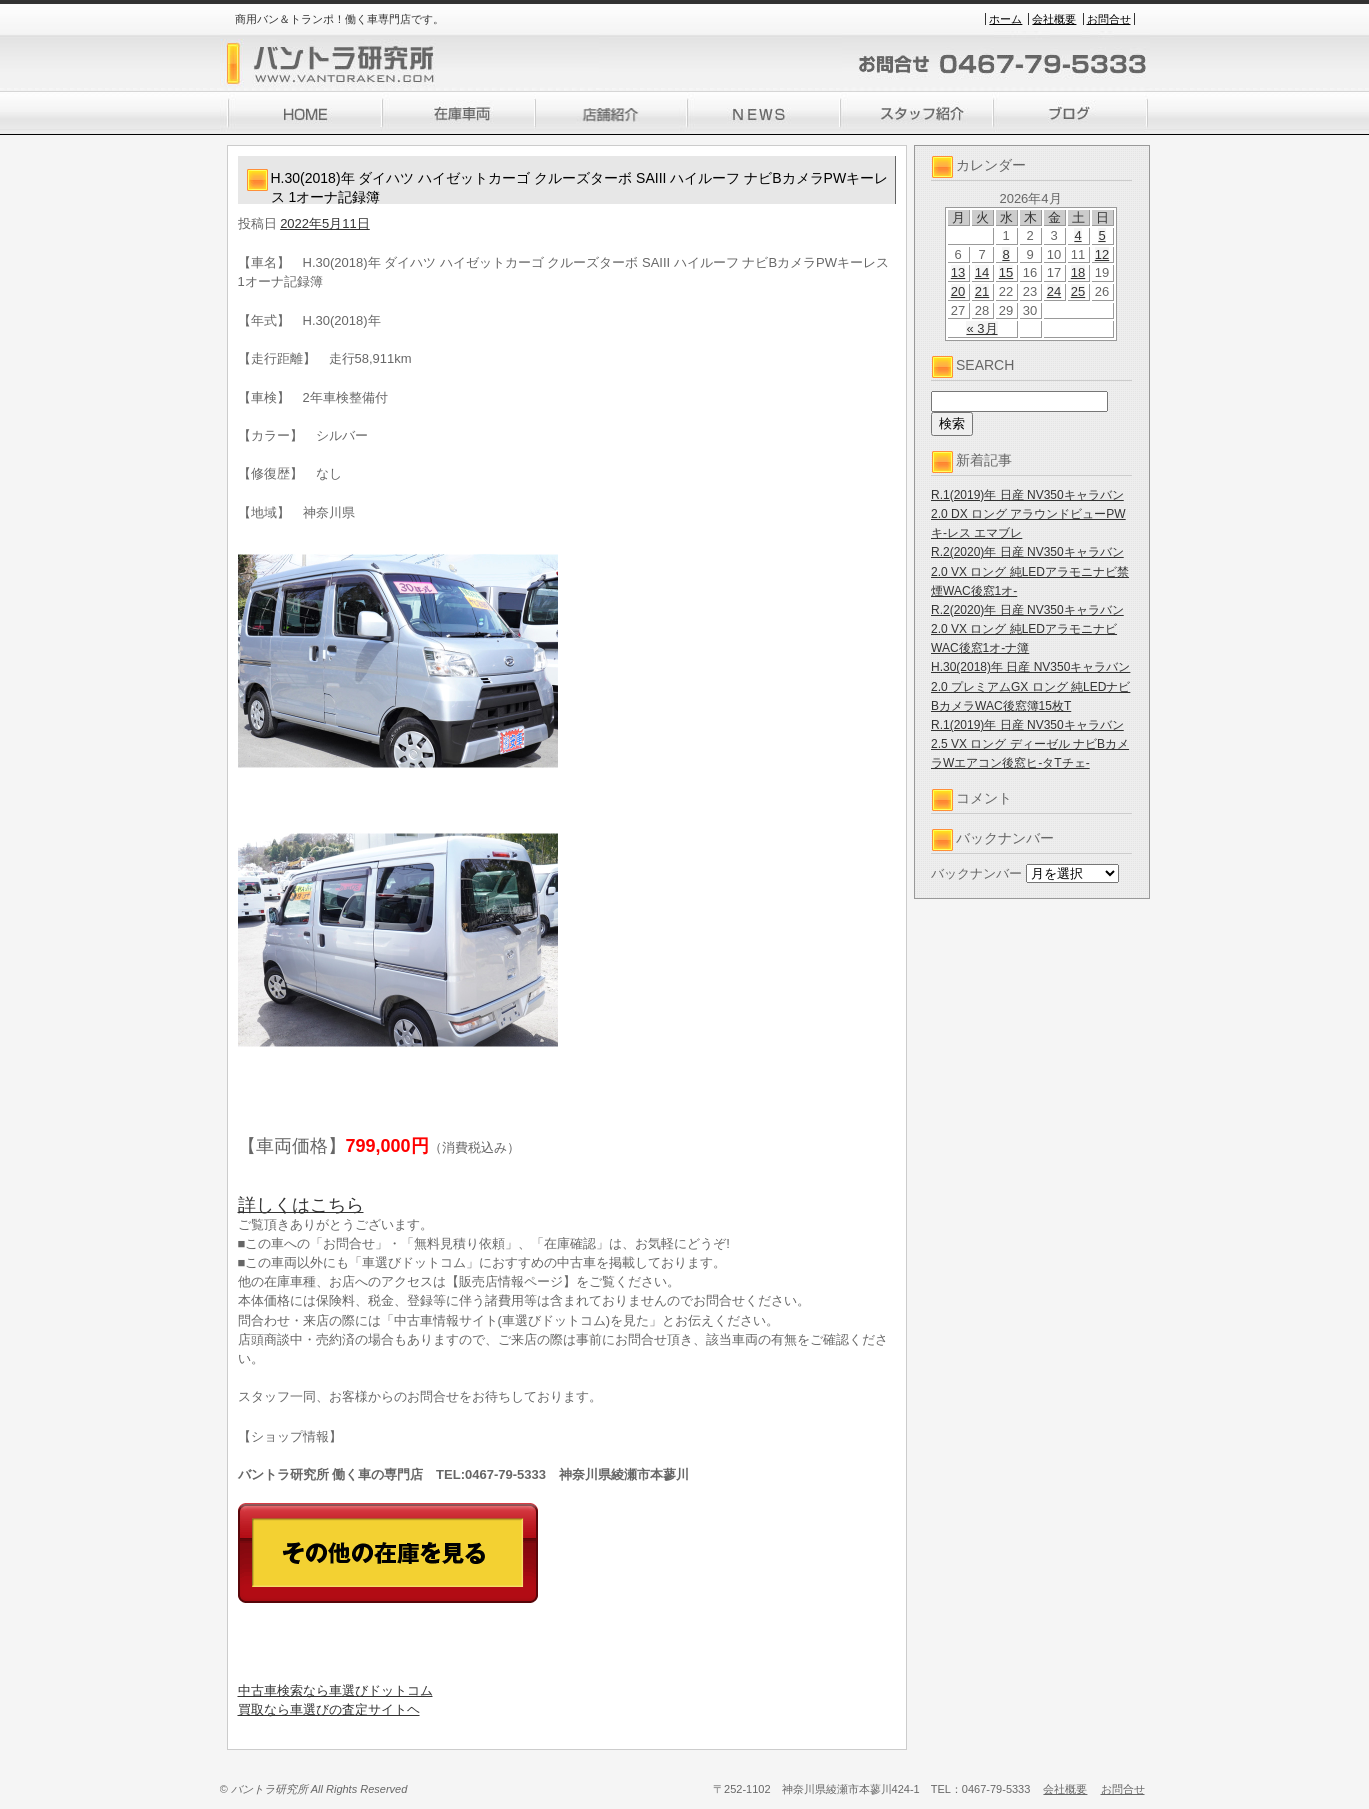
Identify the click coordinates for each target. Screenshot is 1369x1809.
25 (1078, 291)
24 (1054, 291)
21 (982, 291)
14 (982, 272)
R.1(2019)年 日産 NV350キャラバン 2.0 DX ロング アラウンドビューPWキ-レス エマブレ (1028, 514)
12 (1102, 254)
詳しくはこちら (301, 1205)
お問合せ (1109, 19)
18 (1078, 272)
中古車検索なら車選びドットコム (335, 1690)
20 (958, 291)
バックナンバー (976, 873)
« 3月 (981, 328)
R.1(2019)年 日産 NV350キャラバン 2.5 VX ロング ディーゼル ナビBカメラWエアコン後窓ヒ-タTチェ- (1030, 744)
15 (1006, 272)
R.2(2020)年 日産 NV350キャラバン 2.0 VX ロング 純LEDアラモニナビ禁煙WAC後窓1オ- (1030, 571)
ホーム (1005, 19)
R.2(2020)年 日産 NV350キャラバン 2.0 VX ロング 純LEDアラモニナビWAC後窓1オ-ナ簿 (1027, 629)
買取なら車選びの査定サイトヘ (329, 1709)
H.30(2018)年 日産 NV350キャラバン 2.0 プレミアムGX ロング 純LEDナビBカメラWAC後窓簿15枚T (1030, 686)
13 (958, 272)
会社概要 (1054, 19)
